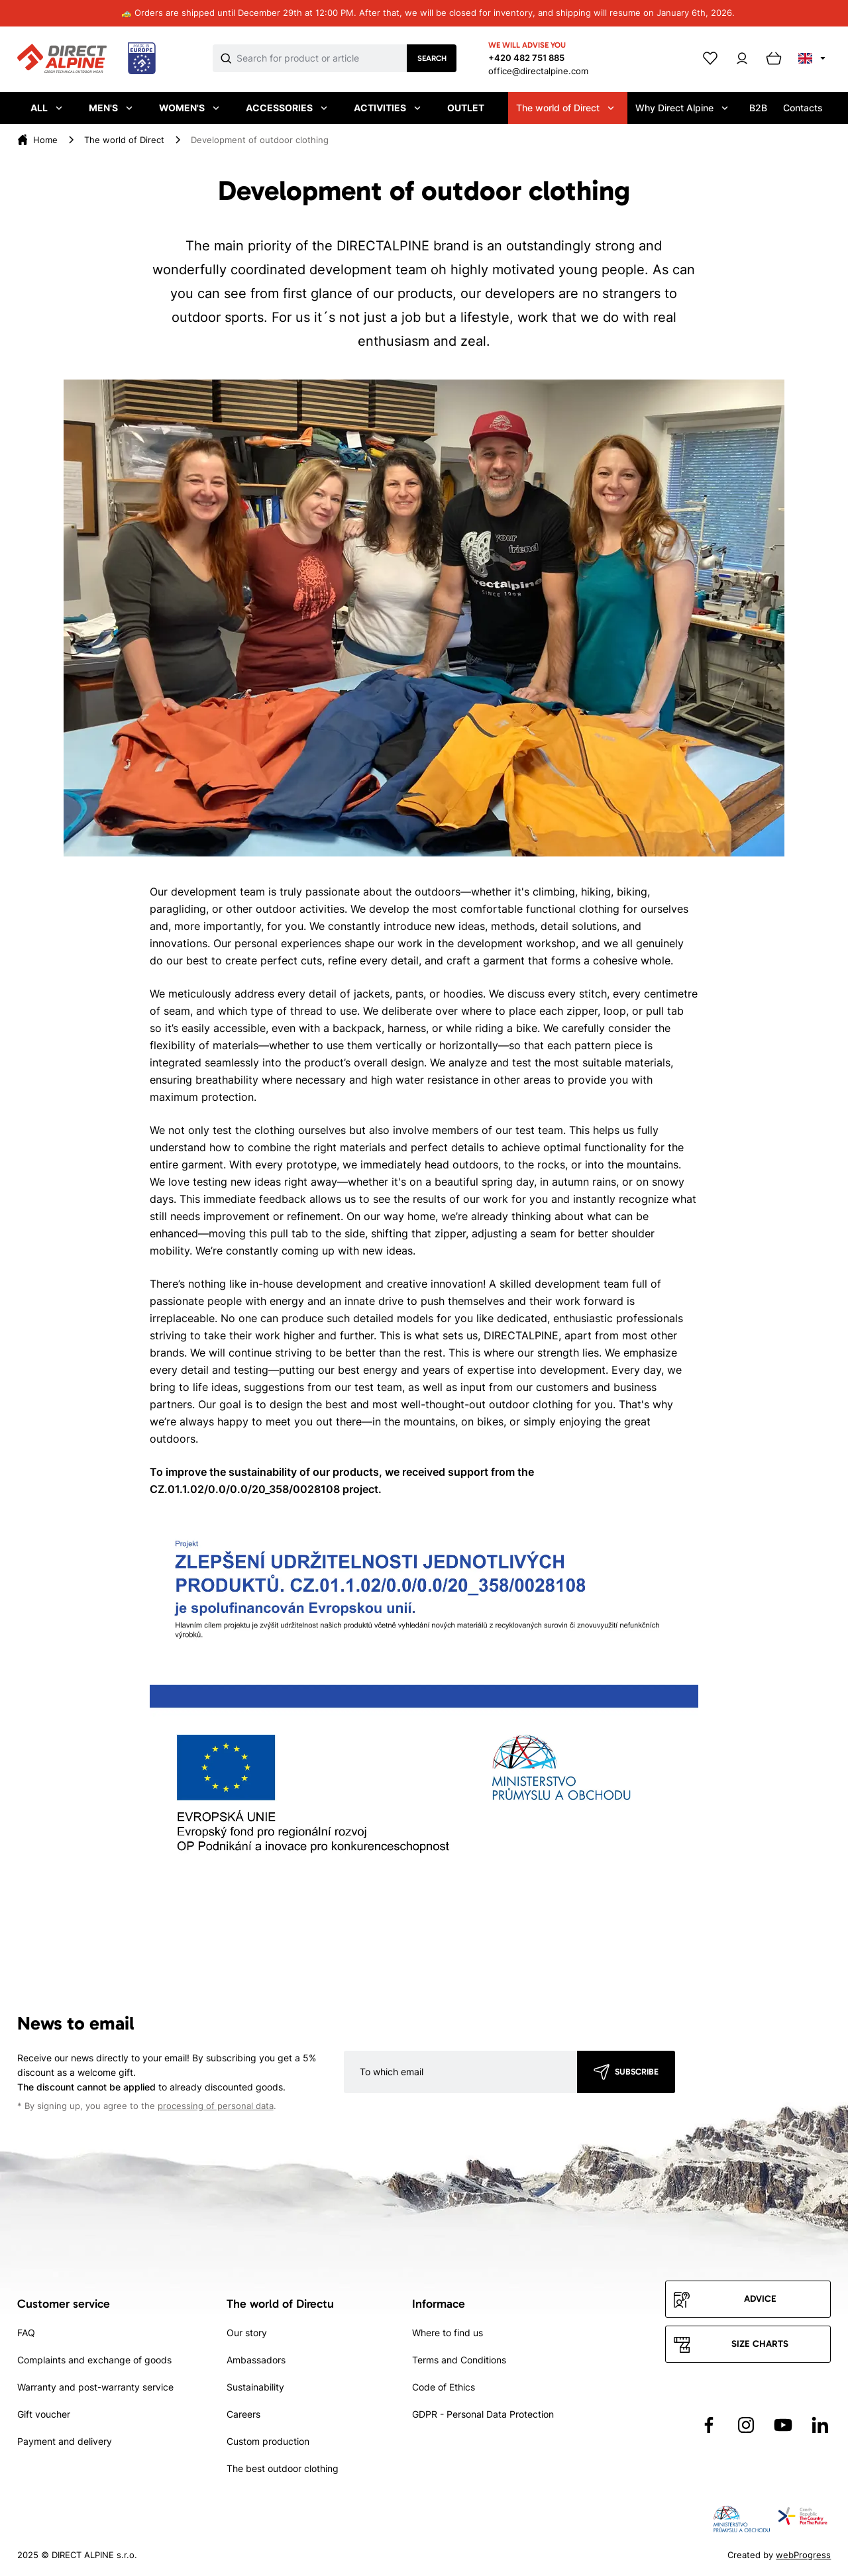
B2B (758, 107)
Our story (247, 2332)
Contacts (803, 107)
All (46, 107)
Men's (110, 107)
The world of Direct (565, 107)
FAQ (26, 2332)
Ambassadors (256, 2359)
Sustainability (255, 2387)
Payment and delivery (64, 2441)
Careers (243, 2414)
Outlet (465, 107)
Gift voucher (43, 2414)
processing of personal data (216, 2106)
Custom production (268, 2441)
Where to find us (447, 2332)
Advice (760, 2298)
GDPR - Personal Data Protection (483, 2414)
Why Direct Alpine (681, 107)
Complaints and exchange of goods (94, 2359)
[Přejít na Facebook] (708, 2425)
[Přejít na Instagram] (746, 2425)
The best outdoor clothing (283, 2468)
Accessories (286, 107)
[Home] (45, 139)
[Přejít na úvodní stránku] (86, 59)
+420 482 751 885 (526, 57)
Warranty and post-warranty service (95, 2387)
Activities (387, 107)
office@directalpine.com (538, 71)
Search (432, 58)
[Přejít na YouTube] (783, 2425)
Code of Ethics (443, 2387)
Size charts (759, 2343)
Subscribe (637, 2072)
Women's (189, 107)
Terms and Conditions (459, 2359)
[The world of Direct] (124, 139)
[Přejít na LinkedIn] (820, 2425)
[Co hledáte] (322, 58)
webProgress (803, 2555)
